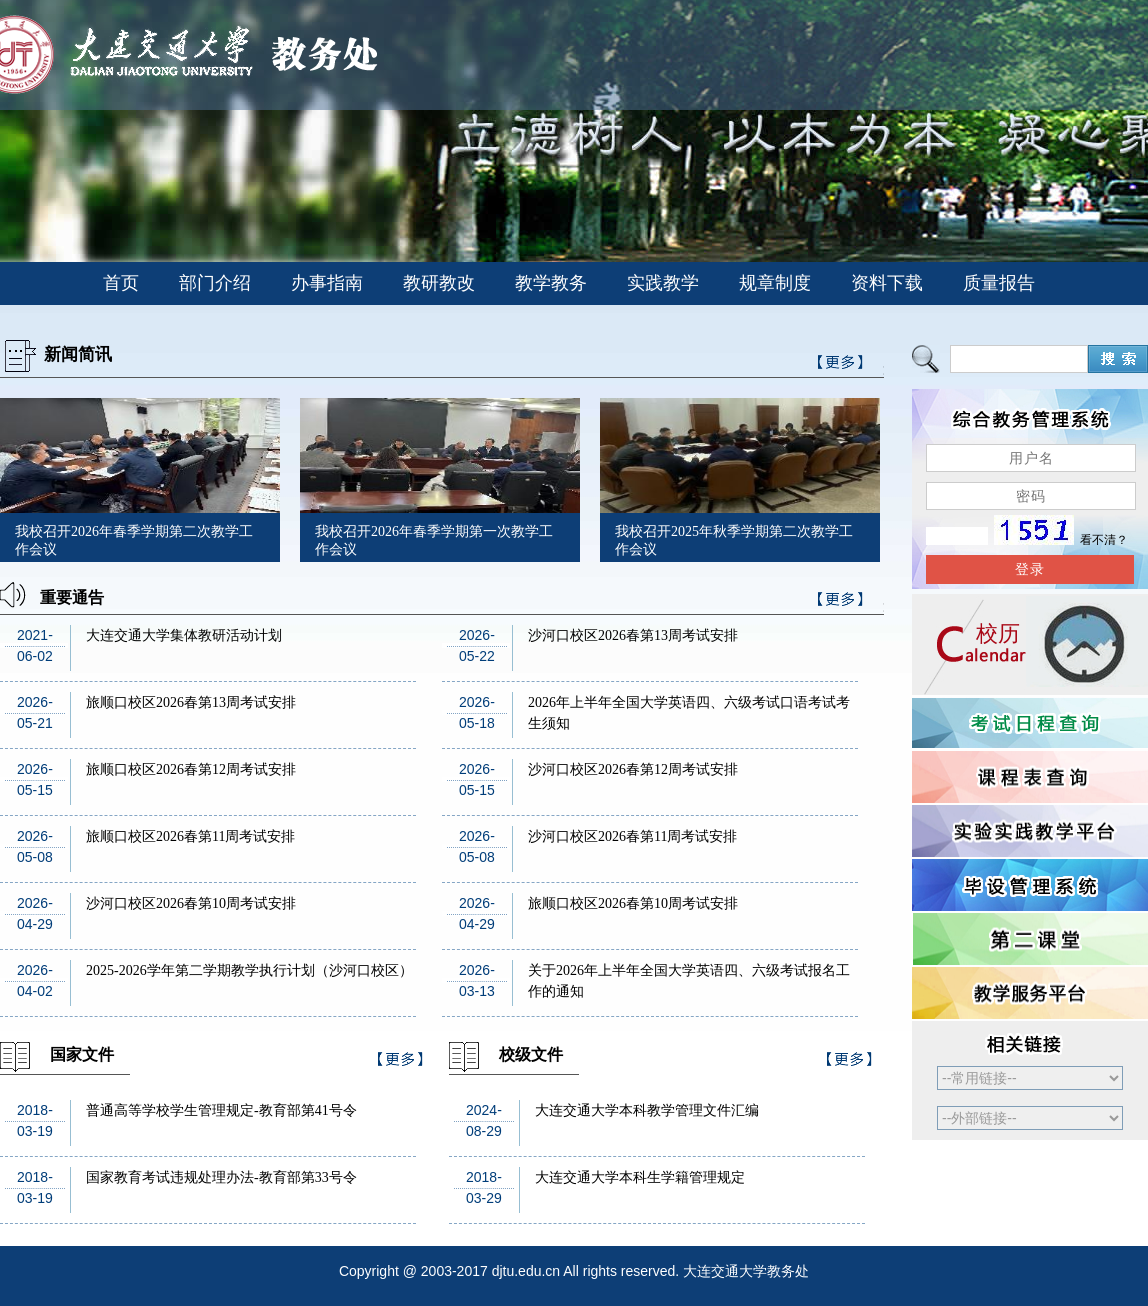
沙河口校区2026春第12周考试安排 (633, 769)
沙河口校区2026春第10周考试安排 (191, 903)
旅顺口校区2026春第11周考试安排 (190, 836)
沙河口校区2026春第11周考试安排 (632, 836)
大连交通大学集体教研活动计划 (184, 635)
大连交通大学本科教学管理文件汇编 (647, 1110)
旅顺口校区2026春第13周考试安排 (191, 702)
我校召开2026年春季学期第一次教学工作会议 (434, 540)
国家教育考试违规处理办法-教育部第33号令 (221, 1177)
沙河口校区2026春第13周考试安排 (633, 635)
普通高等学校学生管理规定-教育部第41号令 (221, 1110)
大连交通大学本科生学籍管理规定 (640, 1177)
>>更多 (841, 602)
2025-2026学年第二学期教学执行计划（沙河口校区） (249, 970)
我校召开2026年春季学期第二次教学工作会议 (134, 540)
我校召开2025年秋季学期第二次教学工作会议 (734, 540)
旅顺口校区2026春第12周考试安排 (191, 769)
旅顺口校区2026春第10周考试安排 (633, 903)
